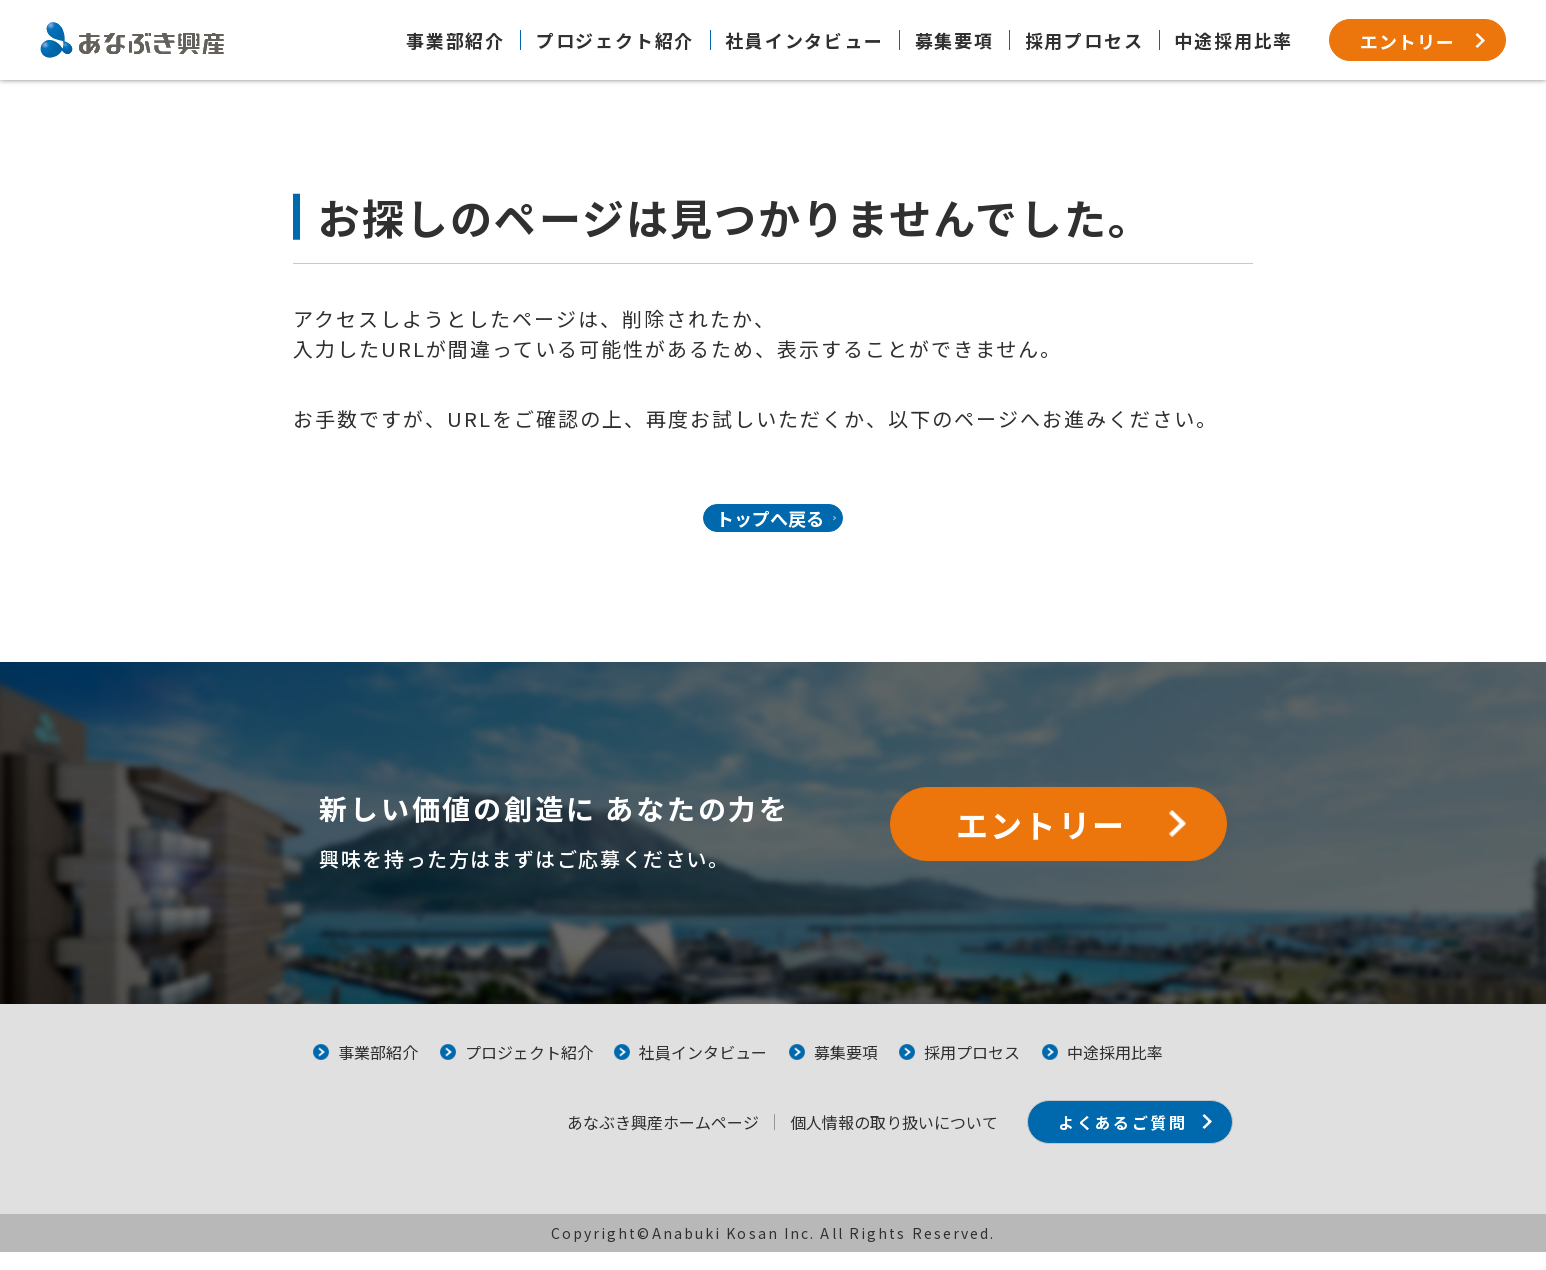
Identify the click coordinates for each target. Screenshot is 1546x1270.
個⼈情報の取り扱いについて (858, 1140)
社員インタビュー (804, 40)
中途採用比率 (1233, 40)
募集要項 (954, 40)
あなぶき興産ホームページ (627, 1140)
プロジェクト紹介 (615, 40)
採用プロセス (1084, 40)
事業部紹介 (455, 40)
